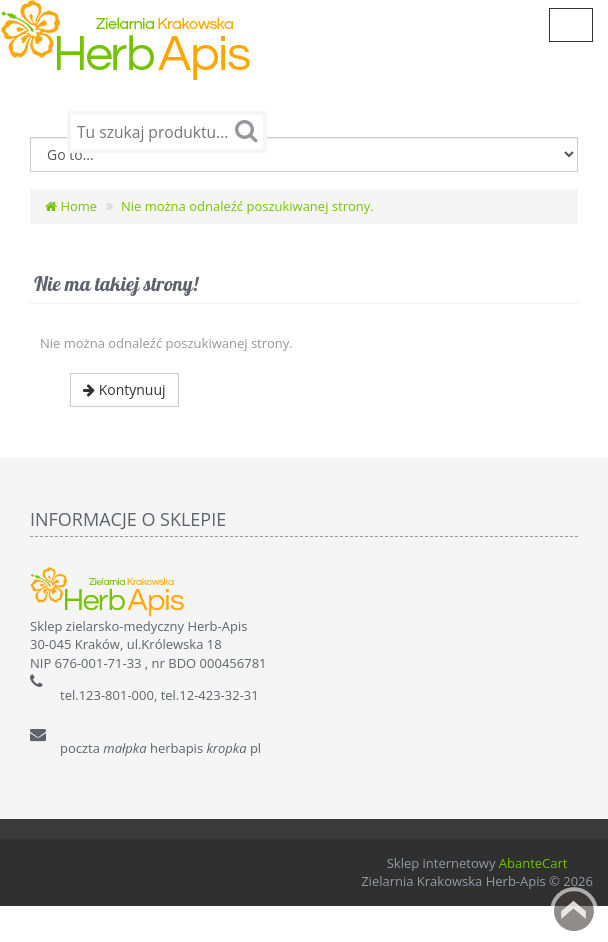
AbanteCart (533, 899)
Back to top (574, 911)
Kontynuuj (124, 425)
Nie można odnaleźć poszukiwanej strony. (247, 242)
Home (71, 242)
